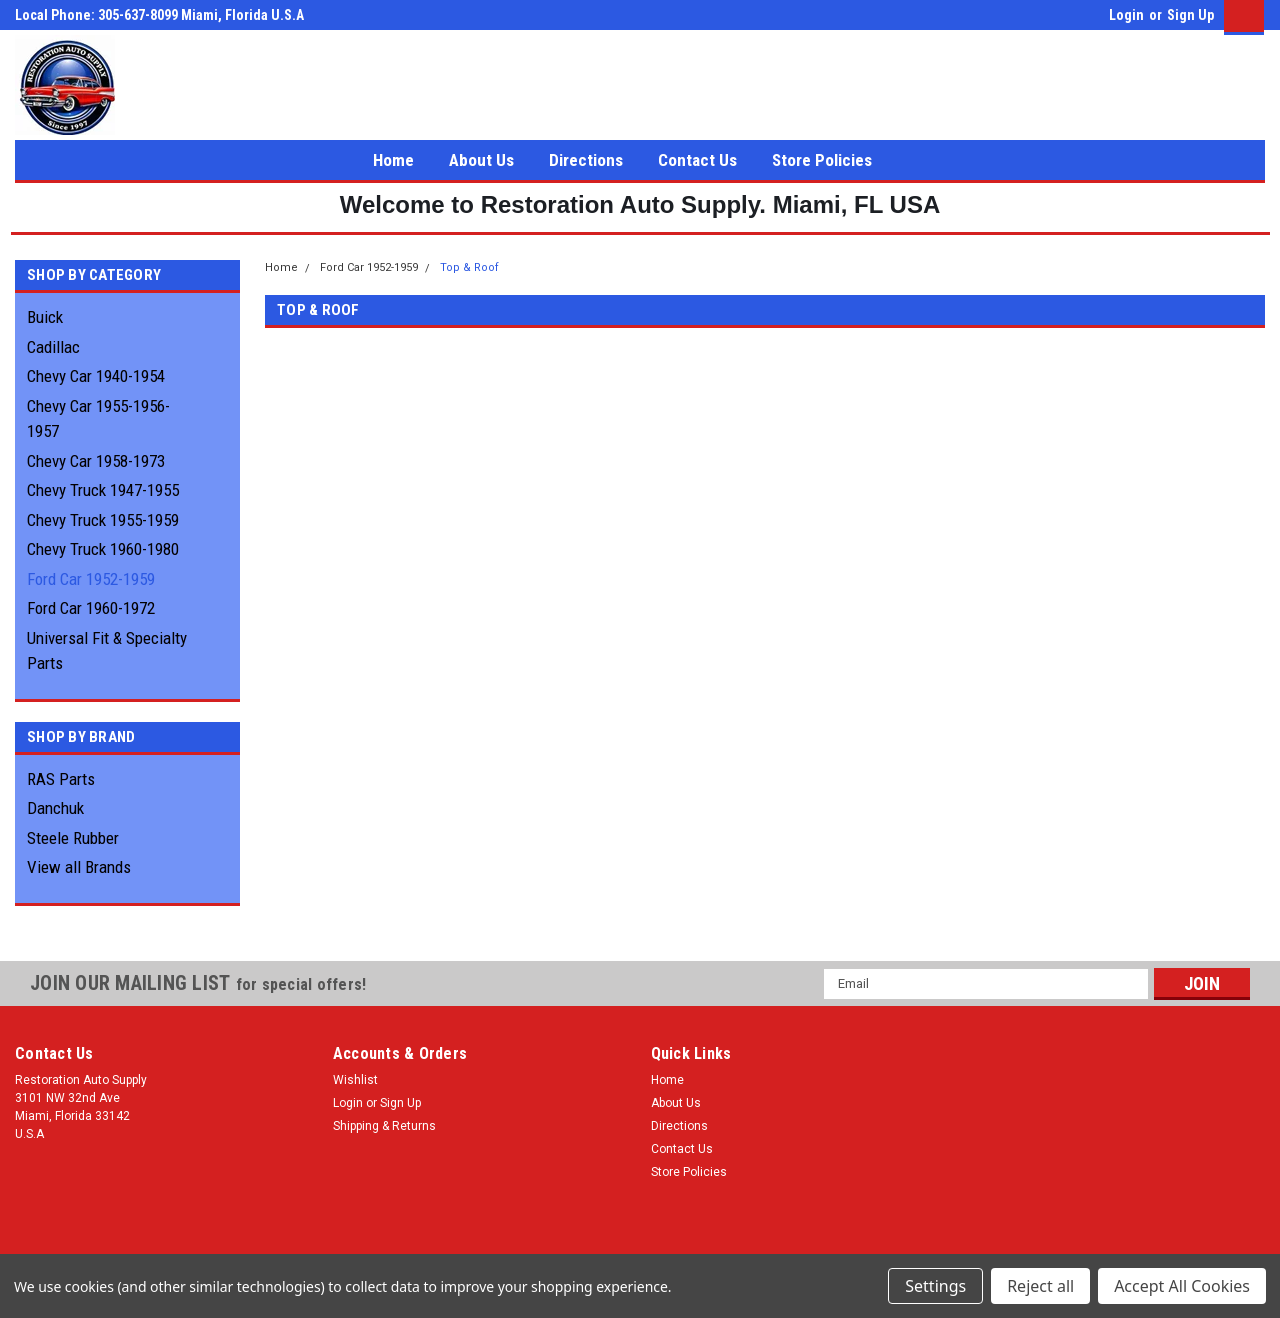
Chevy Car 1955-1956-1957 (98, 419)
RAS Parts (61, 779)
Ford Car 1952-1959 (91, 579)
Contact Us (697, 160)
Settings (935, 1286)
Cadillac (53, 347)
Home (393, 160)
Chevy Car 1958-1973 (96, 461)
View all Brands (79, 867)
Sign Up (1190, 15)
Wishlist (355, 1080)
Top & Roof (469, 267)
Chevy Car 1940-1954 (96, 376)
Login (1126, 15)
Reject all (1040, 1286)
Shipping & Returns (384, 1126)
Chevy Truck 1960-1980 (103, 549)
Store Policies (822, 160)
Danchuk (55, 808)
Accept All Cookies (1182, 1286)
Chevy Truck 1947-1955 (103, 490)
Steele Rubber (73, 838)
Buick (45, 317)
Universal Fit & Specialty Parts (107, 651)
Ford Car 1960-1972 (91, 608)
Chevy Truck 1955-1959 (103, 520)
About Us (481, 160)
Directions (586, 160)
